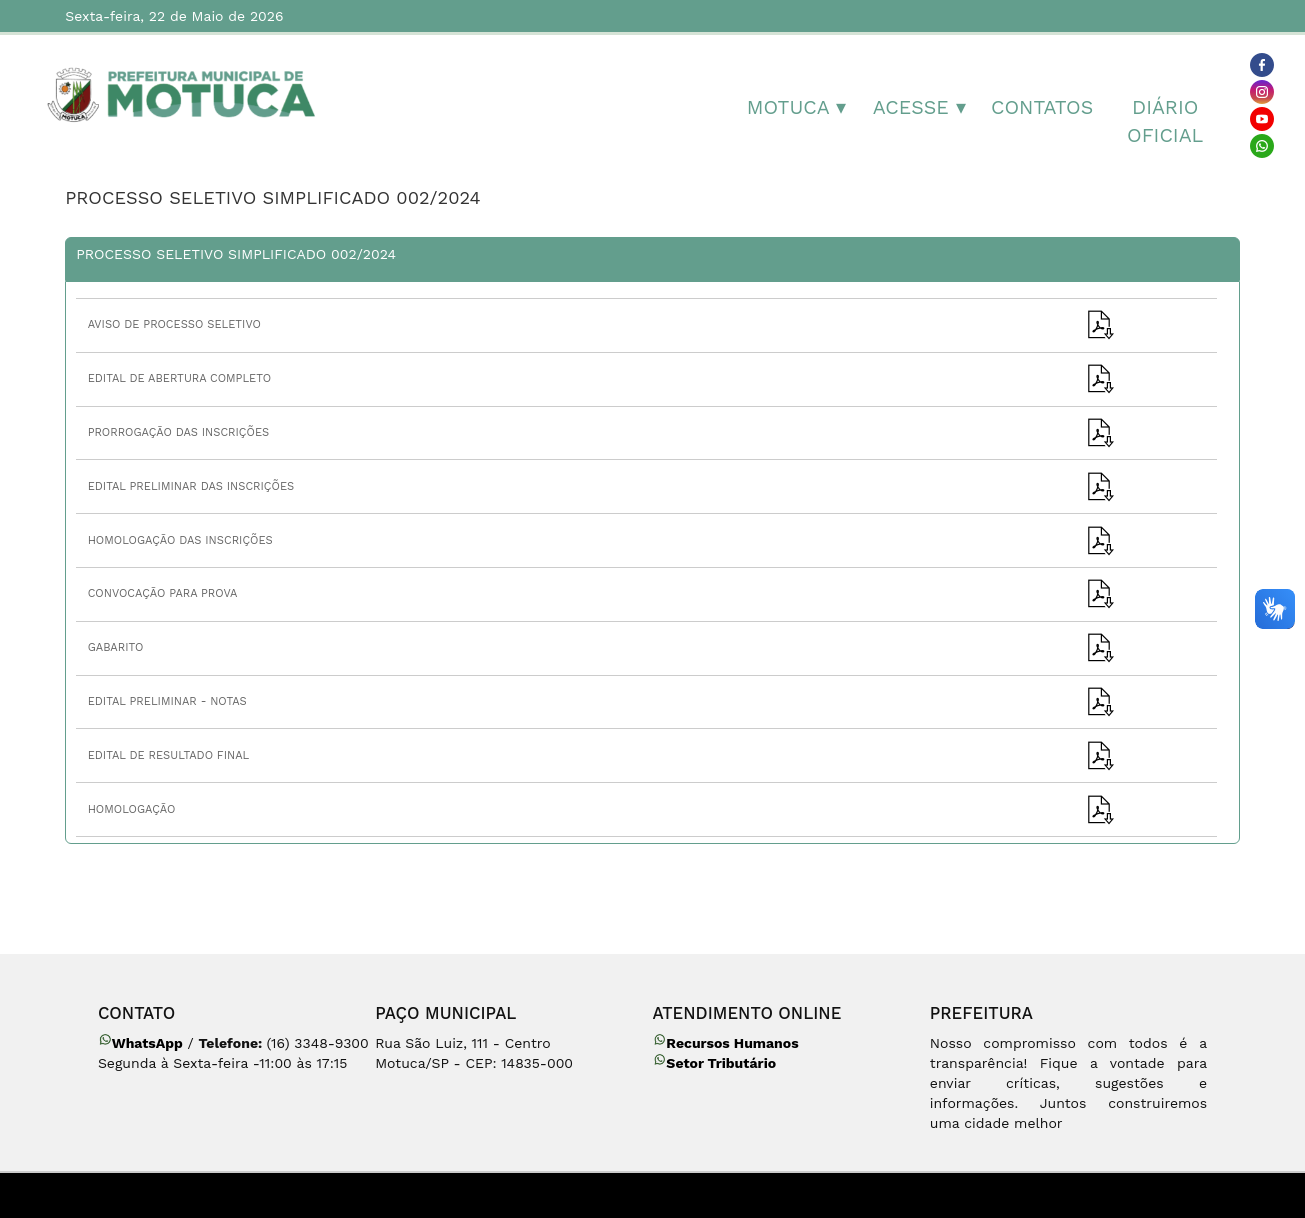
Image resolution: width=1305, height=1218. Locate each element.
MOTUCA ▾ (796, 107)
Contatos (1042, 107)
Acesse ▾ (919, 107)
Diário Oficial (1165, 121)
